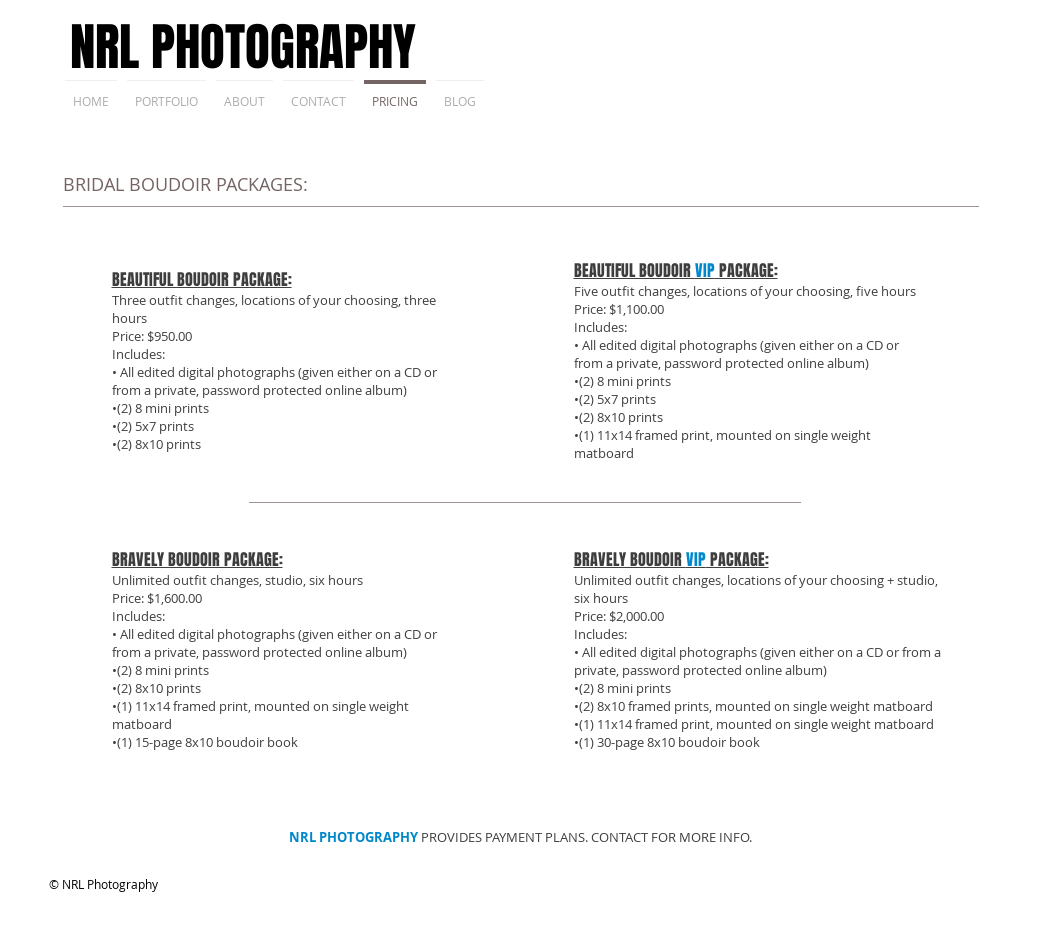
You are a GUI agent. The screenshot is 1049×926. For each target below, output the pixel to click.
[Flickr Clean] (957, 888)
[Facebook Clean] (901, 888)
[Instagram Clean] (985, 888)
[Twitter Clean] (929, 888)
